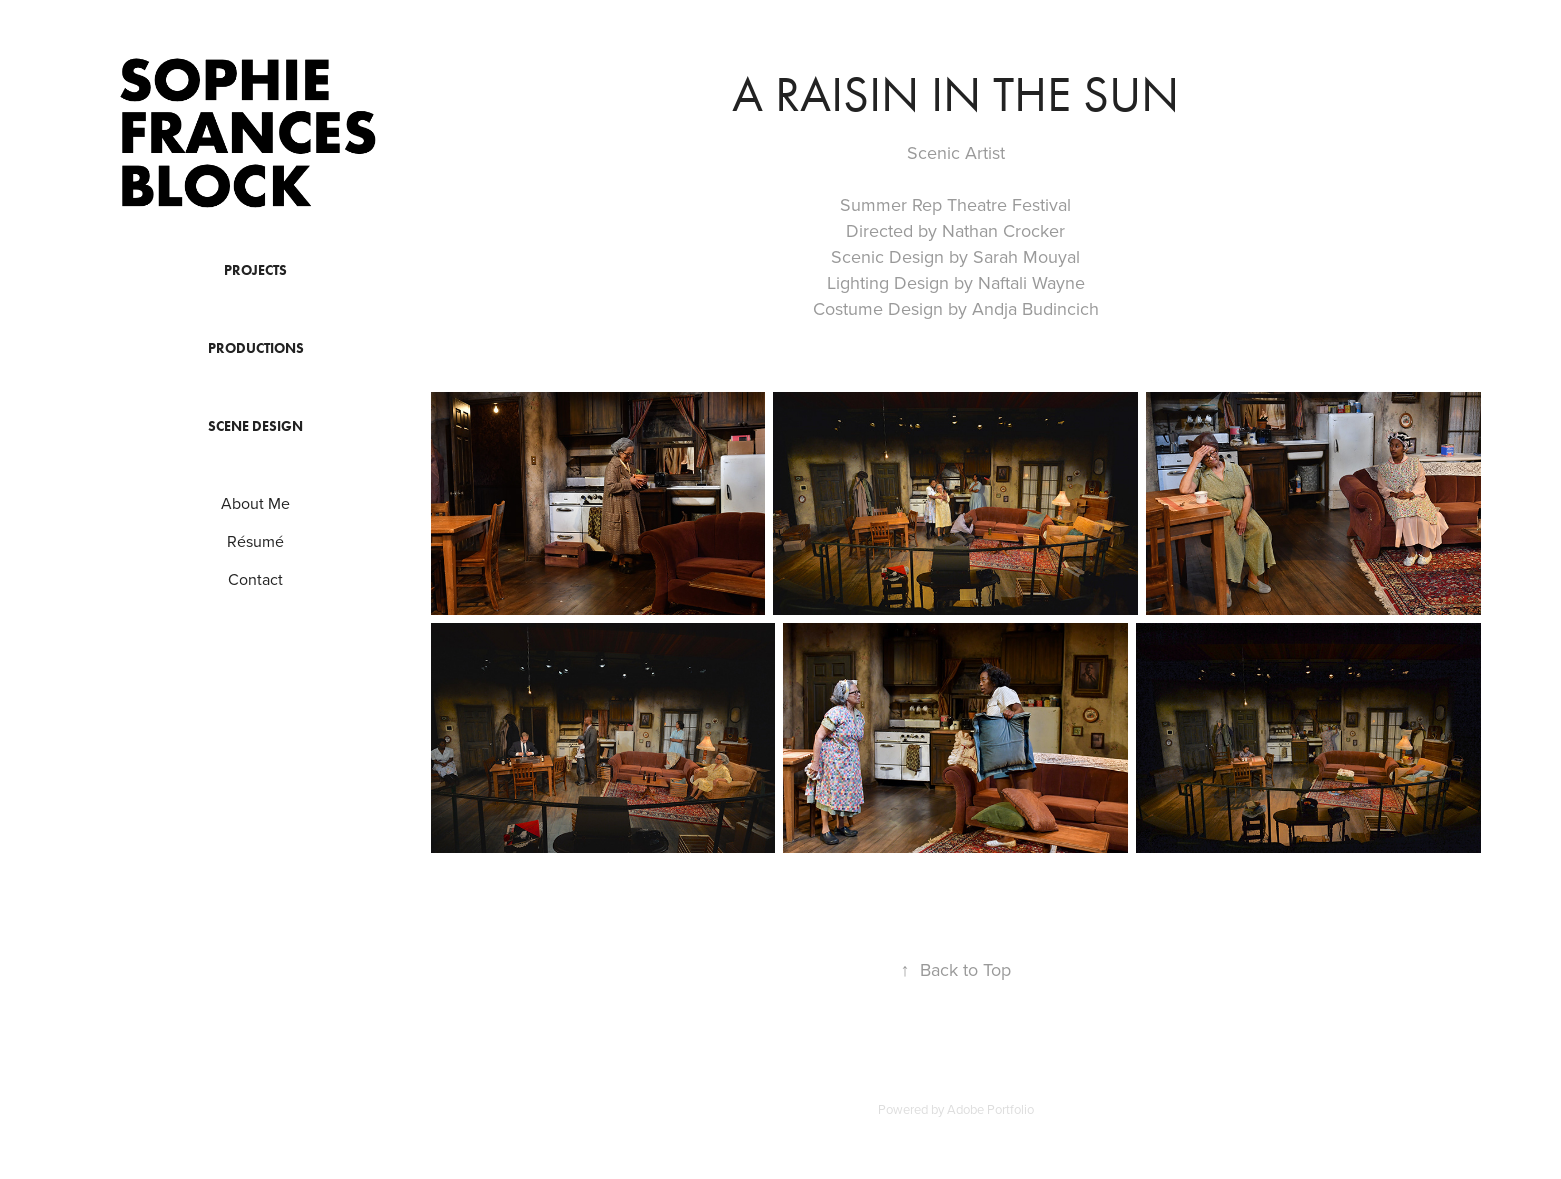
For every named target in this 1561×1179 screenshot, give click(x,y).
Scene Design (255, 426)
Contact (255, 579)
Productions (256, 348)
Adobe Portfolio (990, 1109)
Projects (255, 270)
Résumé (255, 541)
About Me (255, 503)
